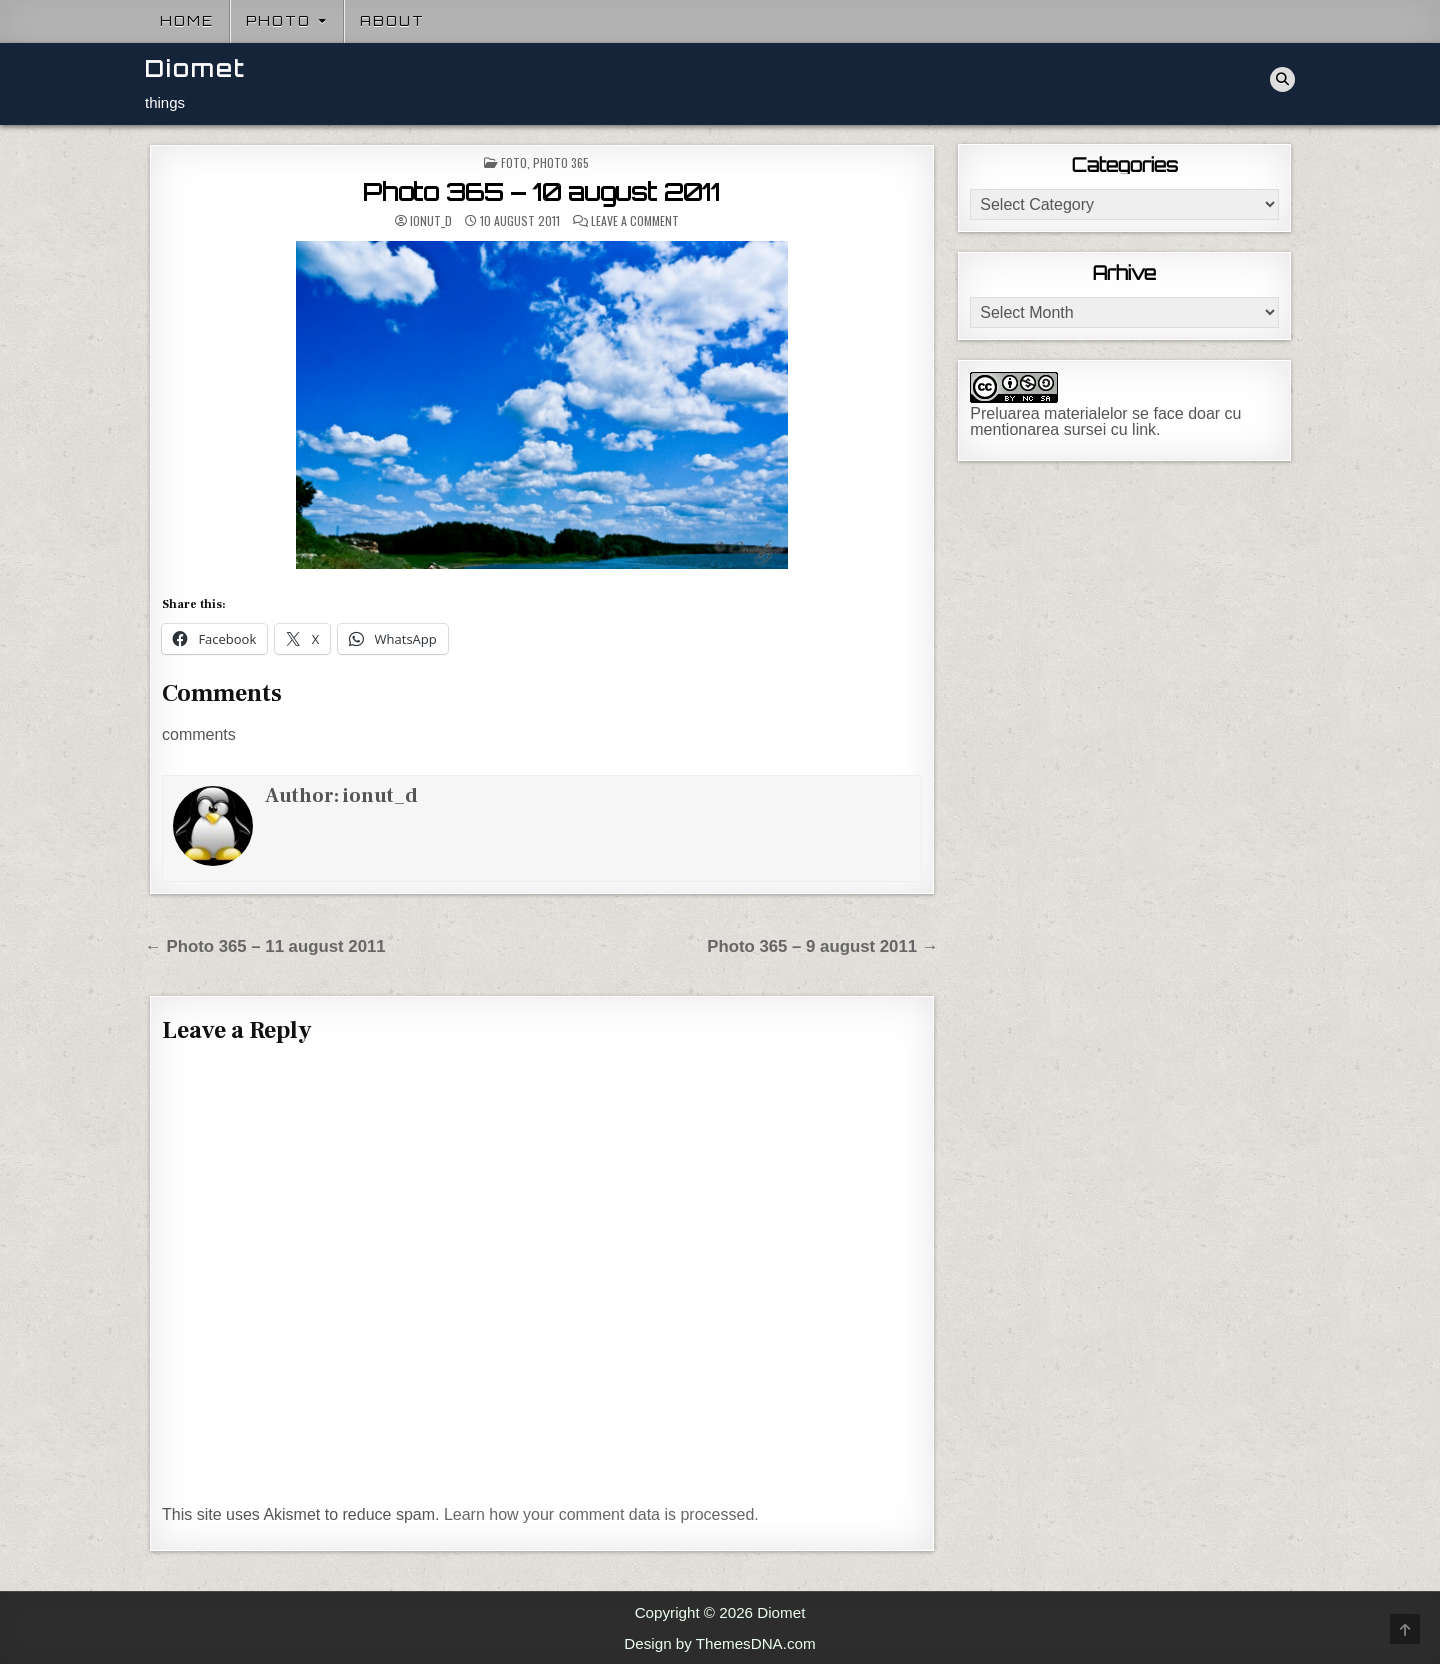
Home (187, 21)
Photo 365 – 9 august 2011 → (822, 946)
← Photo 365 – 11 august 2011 (265, 946)
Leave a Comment (635, 221)
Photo (278, 21)
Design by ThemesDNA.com (719, 1643)
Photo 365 (561, 162)
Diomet (195, 68)
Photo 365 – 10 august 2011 (541, 192)
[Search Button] (1282, 79)
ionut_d (431, 221)
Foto (514, 162)
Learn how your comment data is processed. (601, 1514)
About (392, 21)
